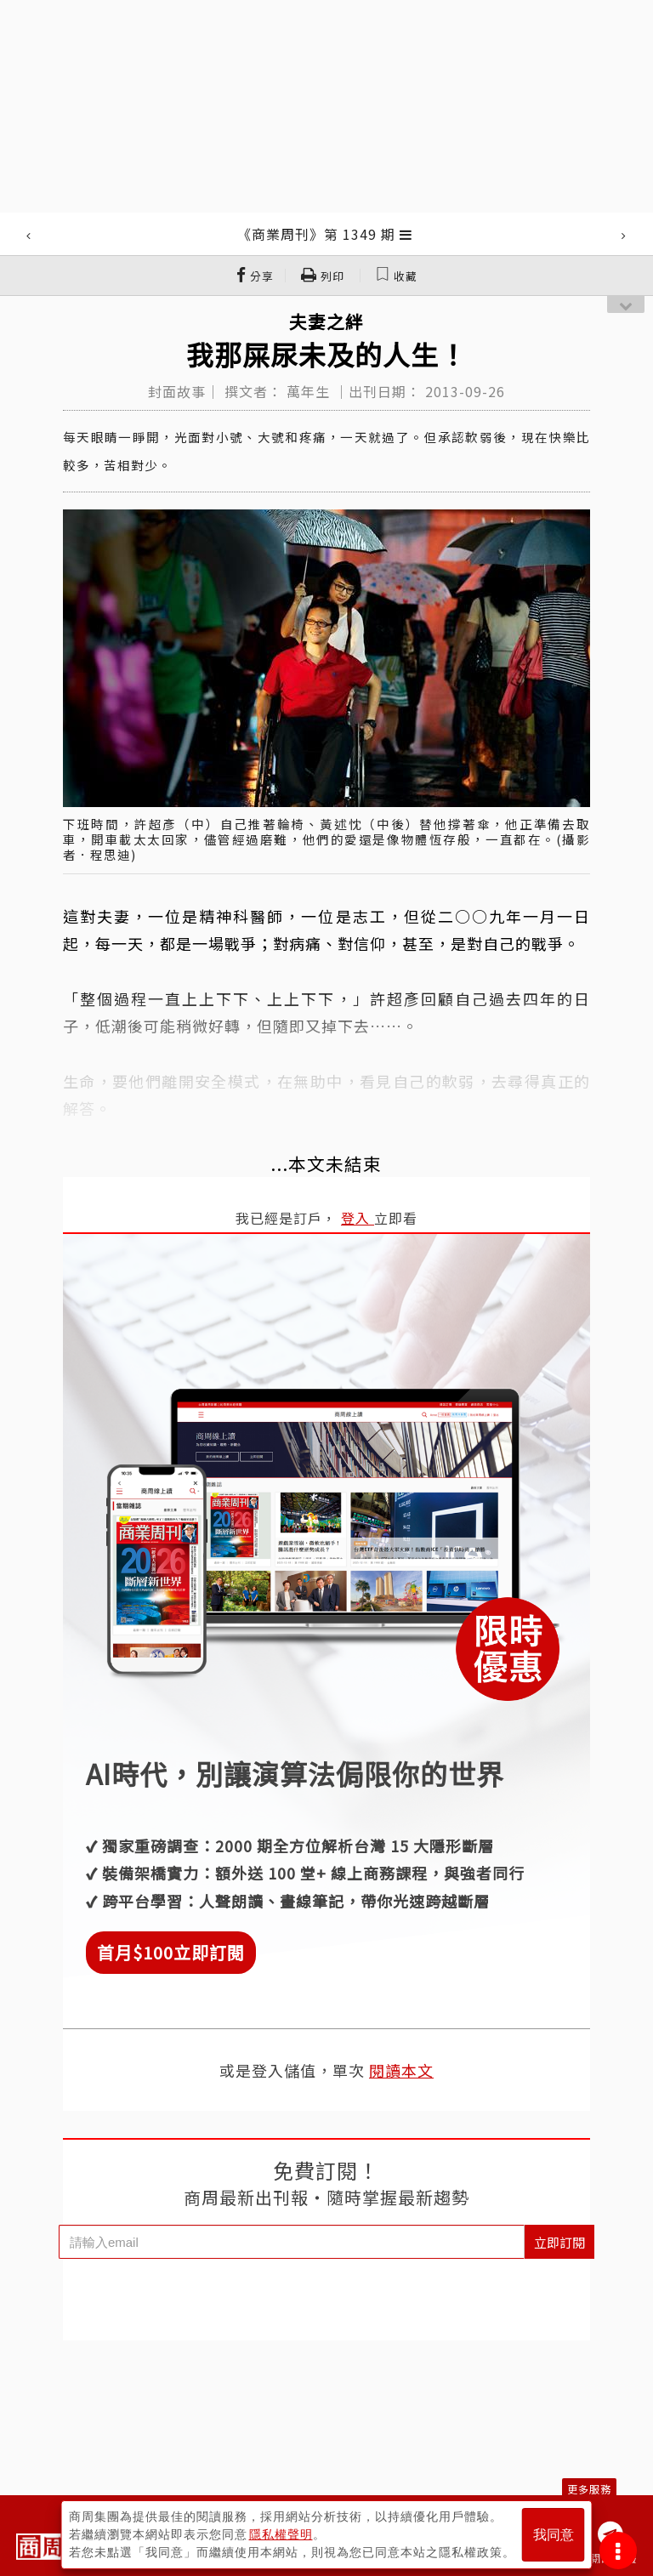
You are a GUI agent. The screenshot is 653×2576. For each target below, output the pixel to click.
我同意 (553, 2535)
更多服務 (589, 2489)
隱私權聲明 (281, 2534)
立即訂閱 (559, 2242)
